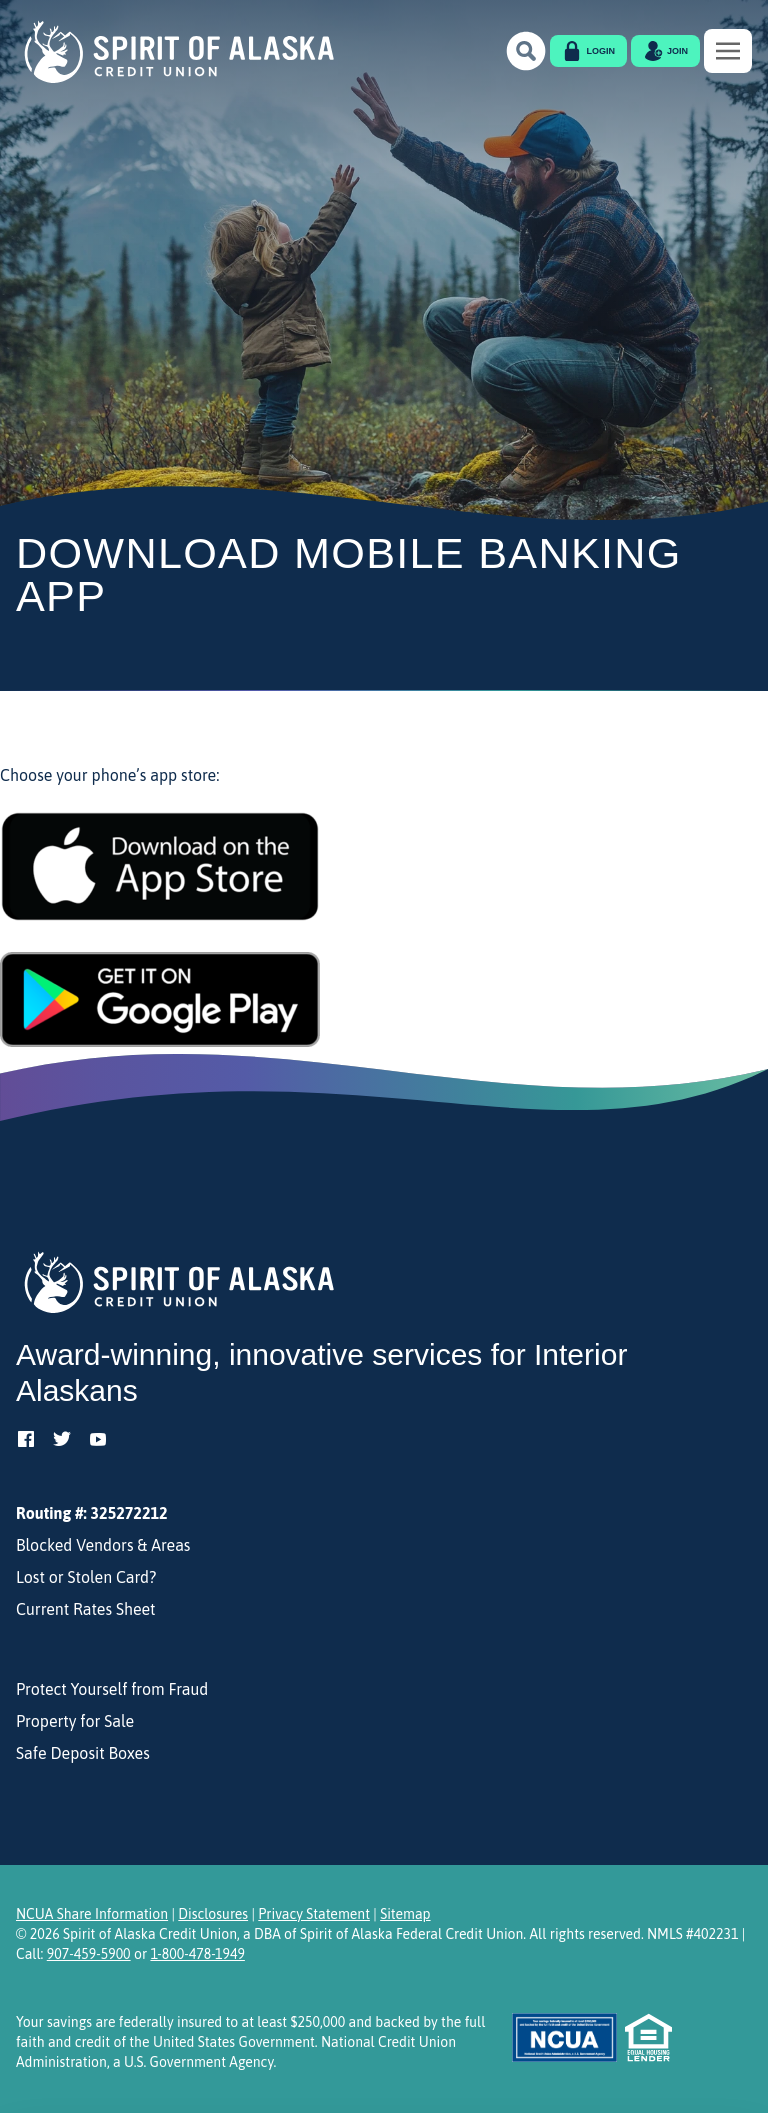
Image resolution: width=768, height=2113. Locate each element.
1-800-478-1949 (197, 1954)
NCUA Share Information (92, 1914)
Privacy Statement (314, 1914)
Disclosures (213, 1914)
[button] (526, 51)
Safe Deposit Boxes (83, 1753)
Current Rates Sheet (86, 1609)
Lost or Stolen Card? (86, 1577)
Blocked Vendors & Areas (103, 1545)
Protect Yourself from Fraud (112, 1689)
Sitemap (405, 1914)
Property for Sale (75, 1721)
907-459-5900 (89, 1954)
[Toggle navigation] (728, 51)
